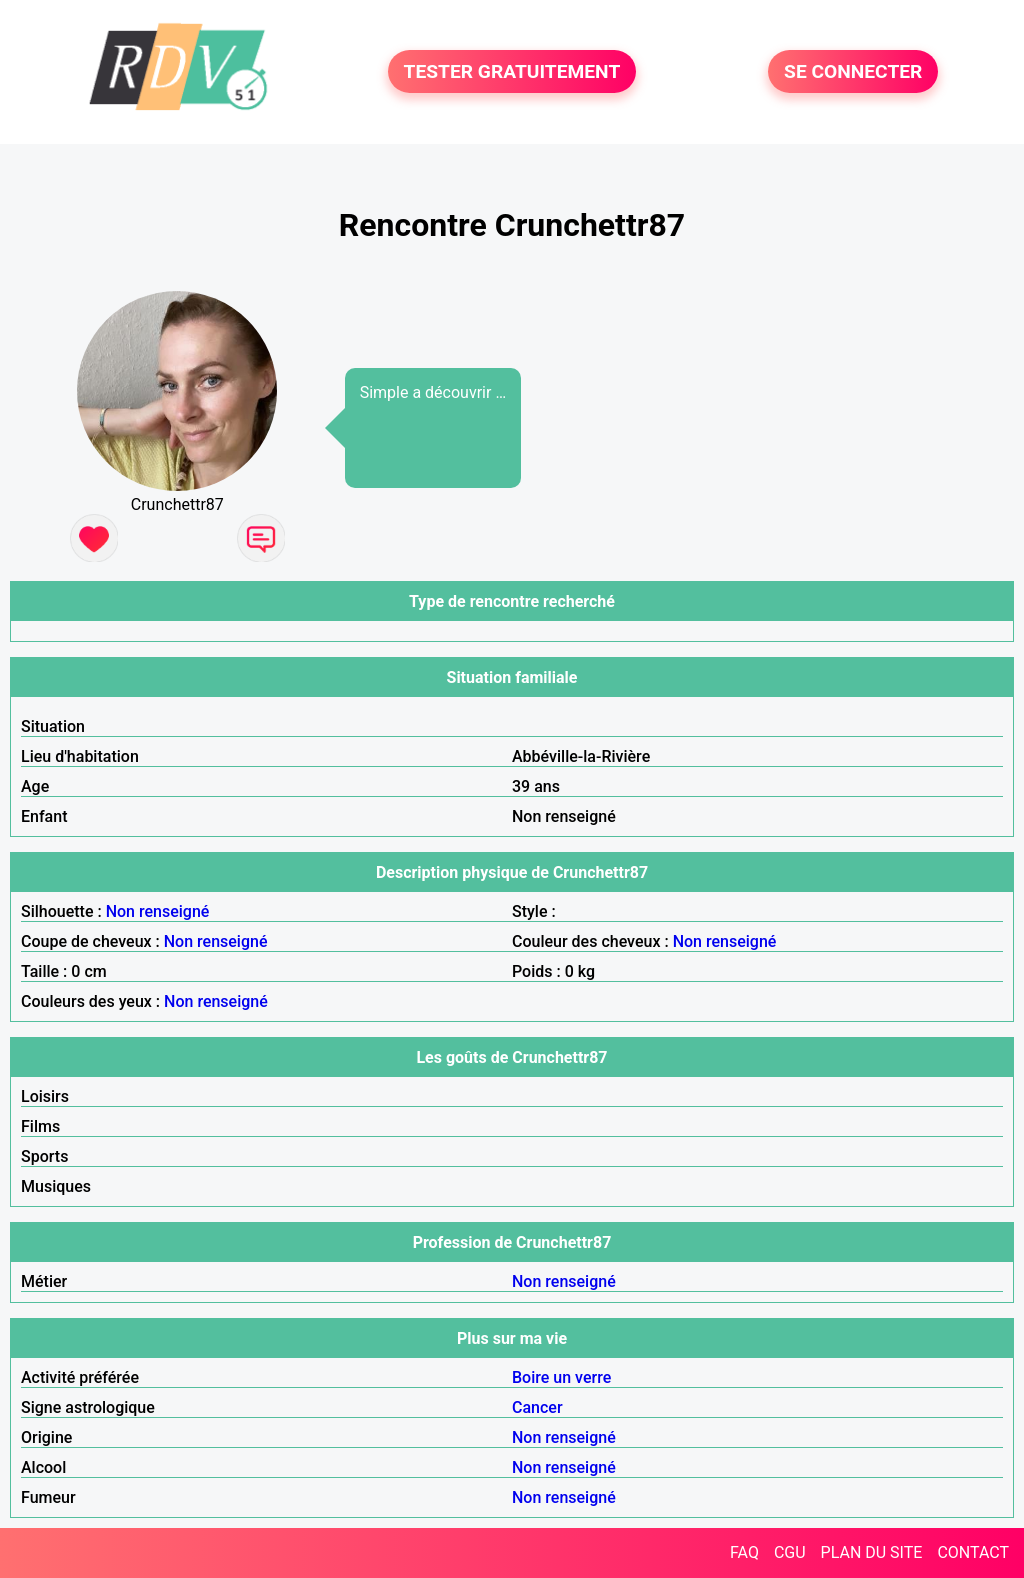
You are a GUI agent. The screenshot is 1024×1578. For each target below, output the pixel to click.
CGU (790, 1552)
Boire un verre (561, 1377)
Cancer (537, 1407)
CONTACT (973, 1552)
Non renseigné (158, 911)
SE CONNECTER (853, 71)
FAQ (744, 1552)
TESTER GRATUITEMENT (512, 71)
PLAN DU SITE (872, 1552)
